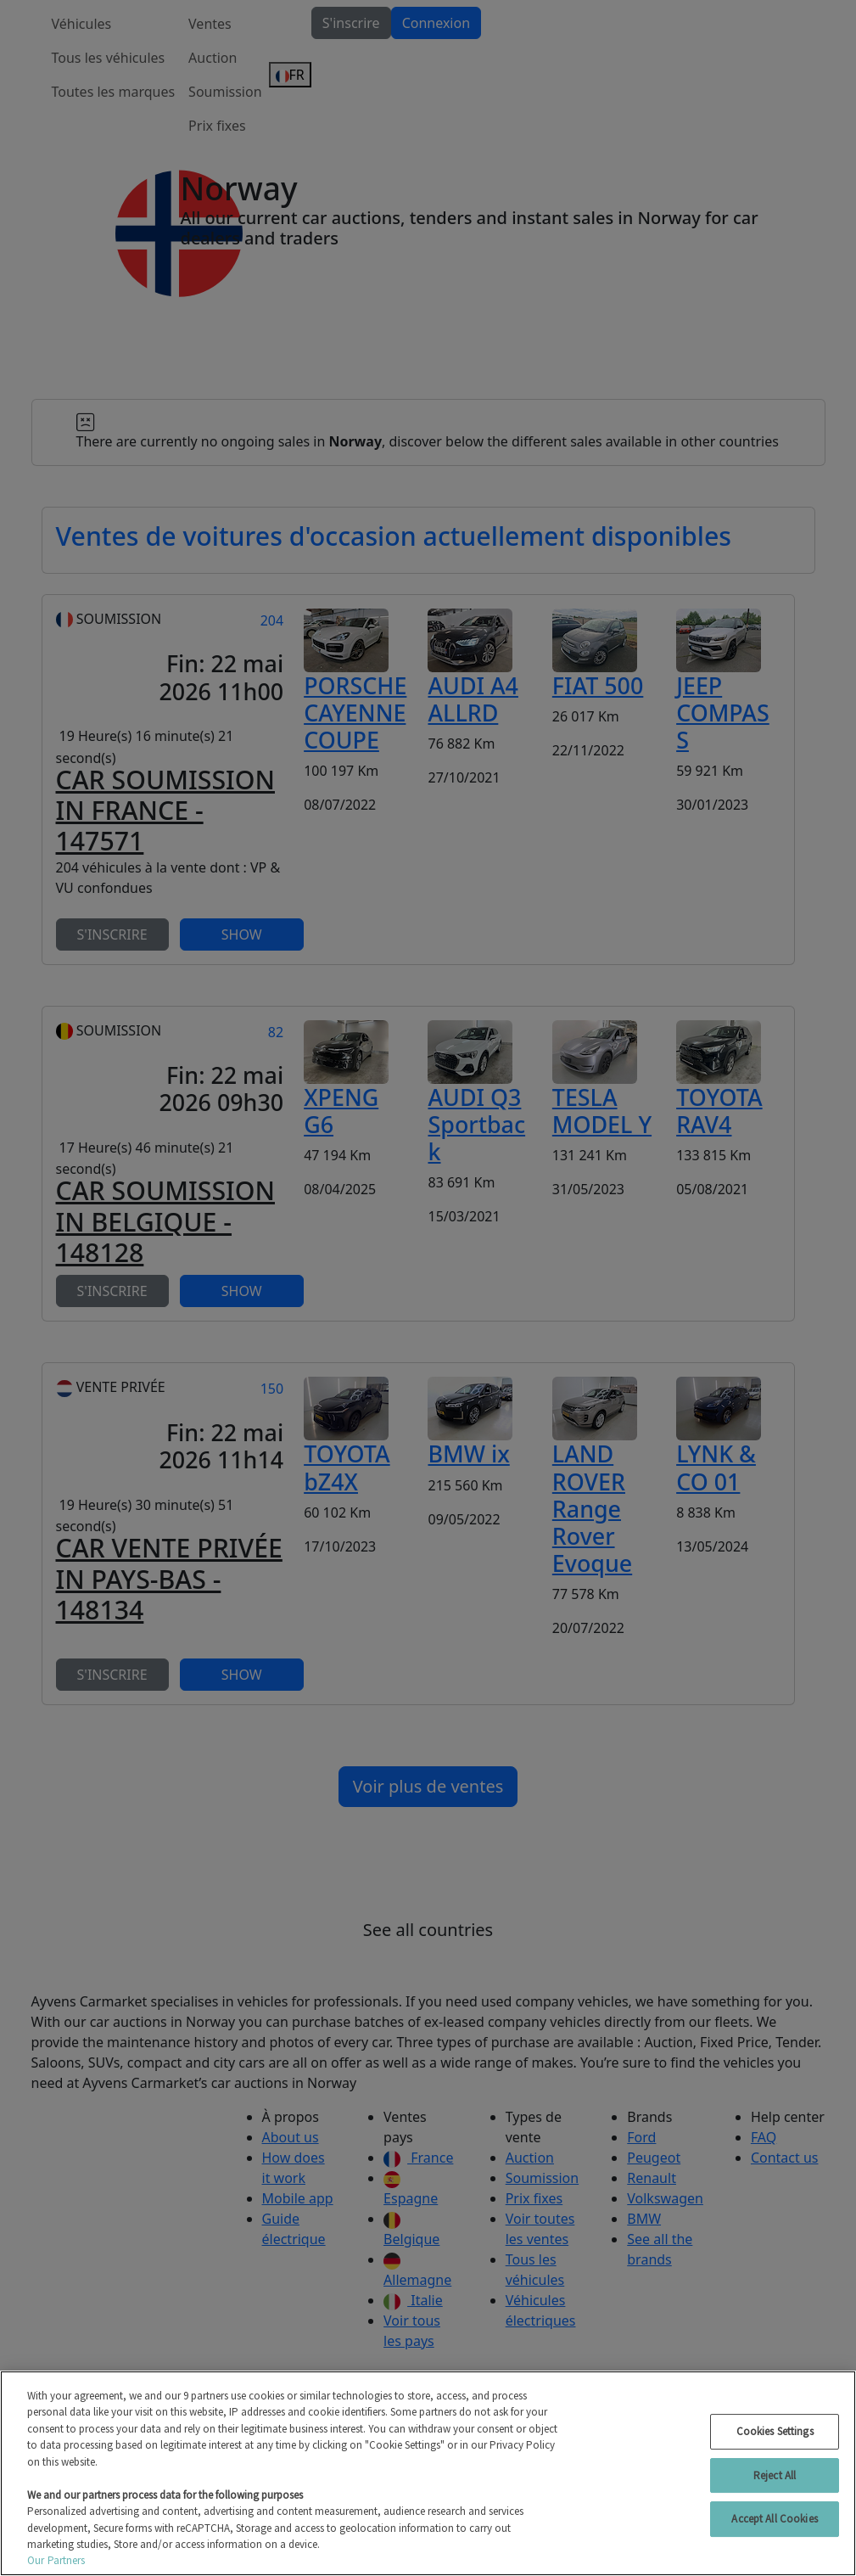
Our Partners (56, 2560)
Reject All (774, 2475)
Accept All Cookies (774, 2518)
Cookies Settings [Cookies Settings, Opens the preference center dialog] (775, 2431)
